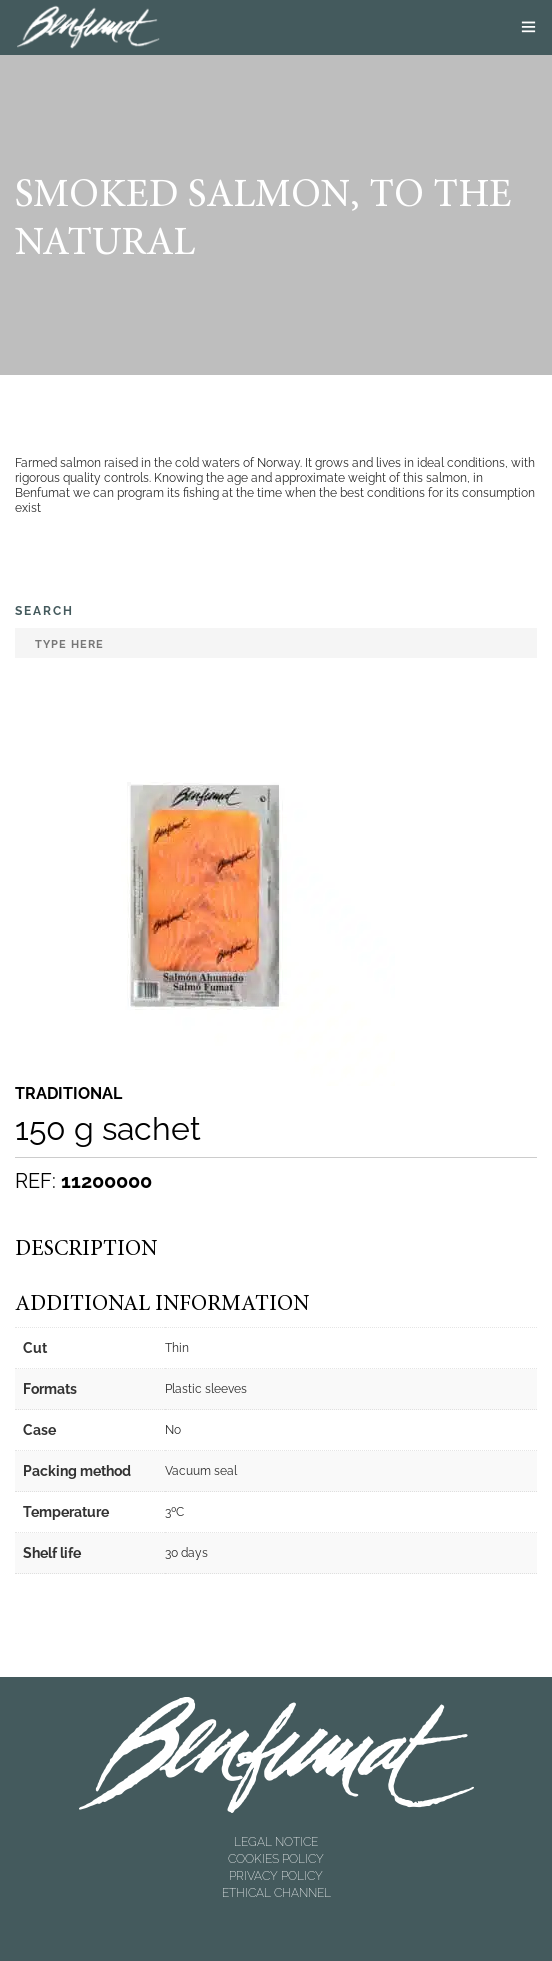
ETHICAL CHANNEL (276, 1893)
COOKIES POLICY (276, 1859)
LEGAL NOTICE (276, 1842)
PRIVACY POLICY (276, 1876)
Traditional (68, 1094)
